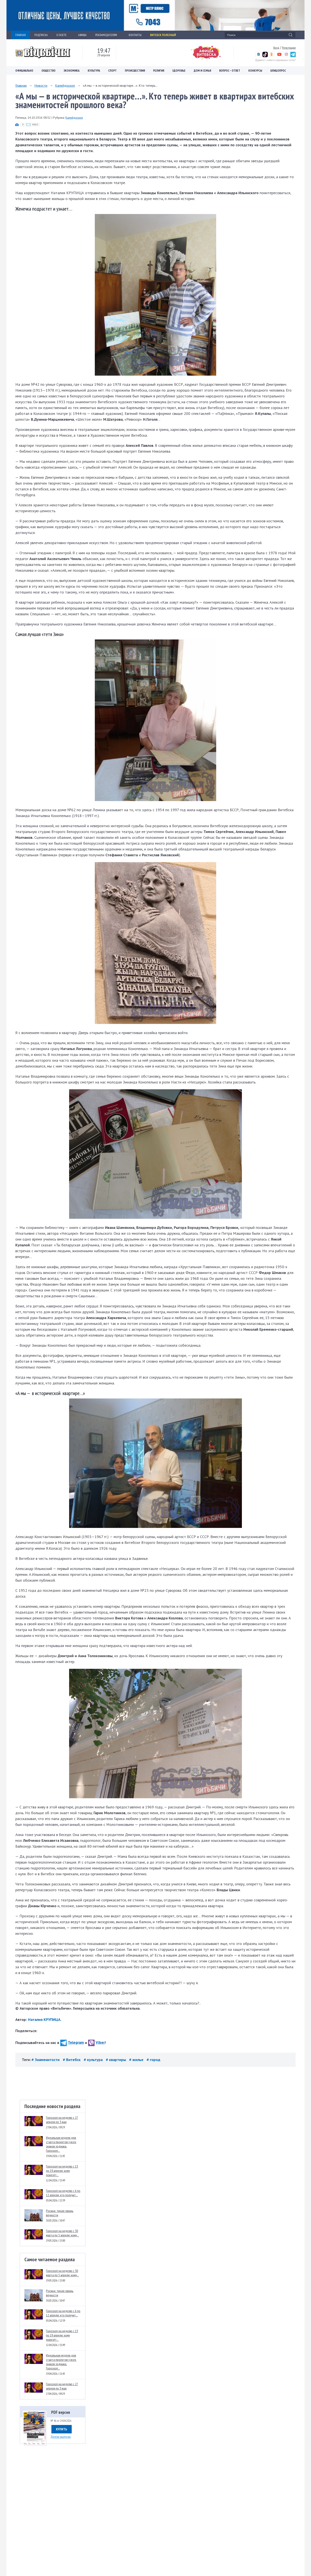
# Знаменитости (46, 2059)
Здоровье (179, 70)
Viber (96, 2042)
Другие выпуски (61, 2436)
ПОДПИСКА (41, 35)
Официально (24, 70)
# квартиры (116, 2059)
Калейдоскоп (65, 85)
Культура (94, 70)
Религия (158, 70)
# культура (94, 2059)
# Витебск (72, 2059)
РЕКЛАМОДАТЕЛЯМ (107, 35)
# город (153, 2059)
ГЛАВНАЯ (20, 35)
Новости (40, 85)
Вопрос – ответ (229, 70)
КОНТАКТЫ (135, 35)
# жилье (136, 2059)
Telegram (72, 2042)
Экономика (71, 70)
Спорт (112, 70)
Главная (21, 85)
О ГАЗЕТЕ (63, 35)
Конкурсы (255, 70)
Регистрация (289, 48)
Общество (48, 70)
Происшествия (135, 70)
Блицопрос (278, 70)
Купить (61, 2429)
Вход (276, 48)
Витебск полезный (163, 35)
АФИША (82, 35)
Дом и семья (202, 70)
